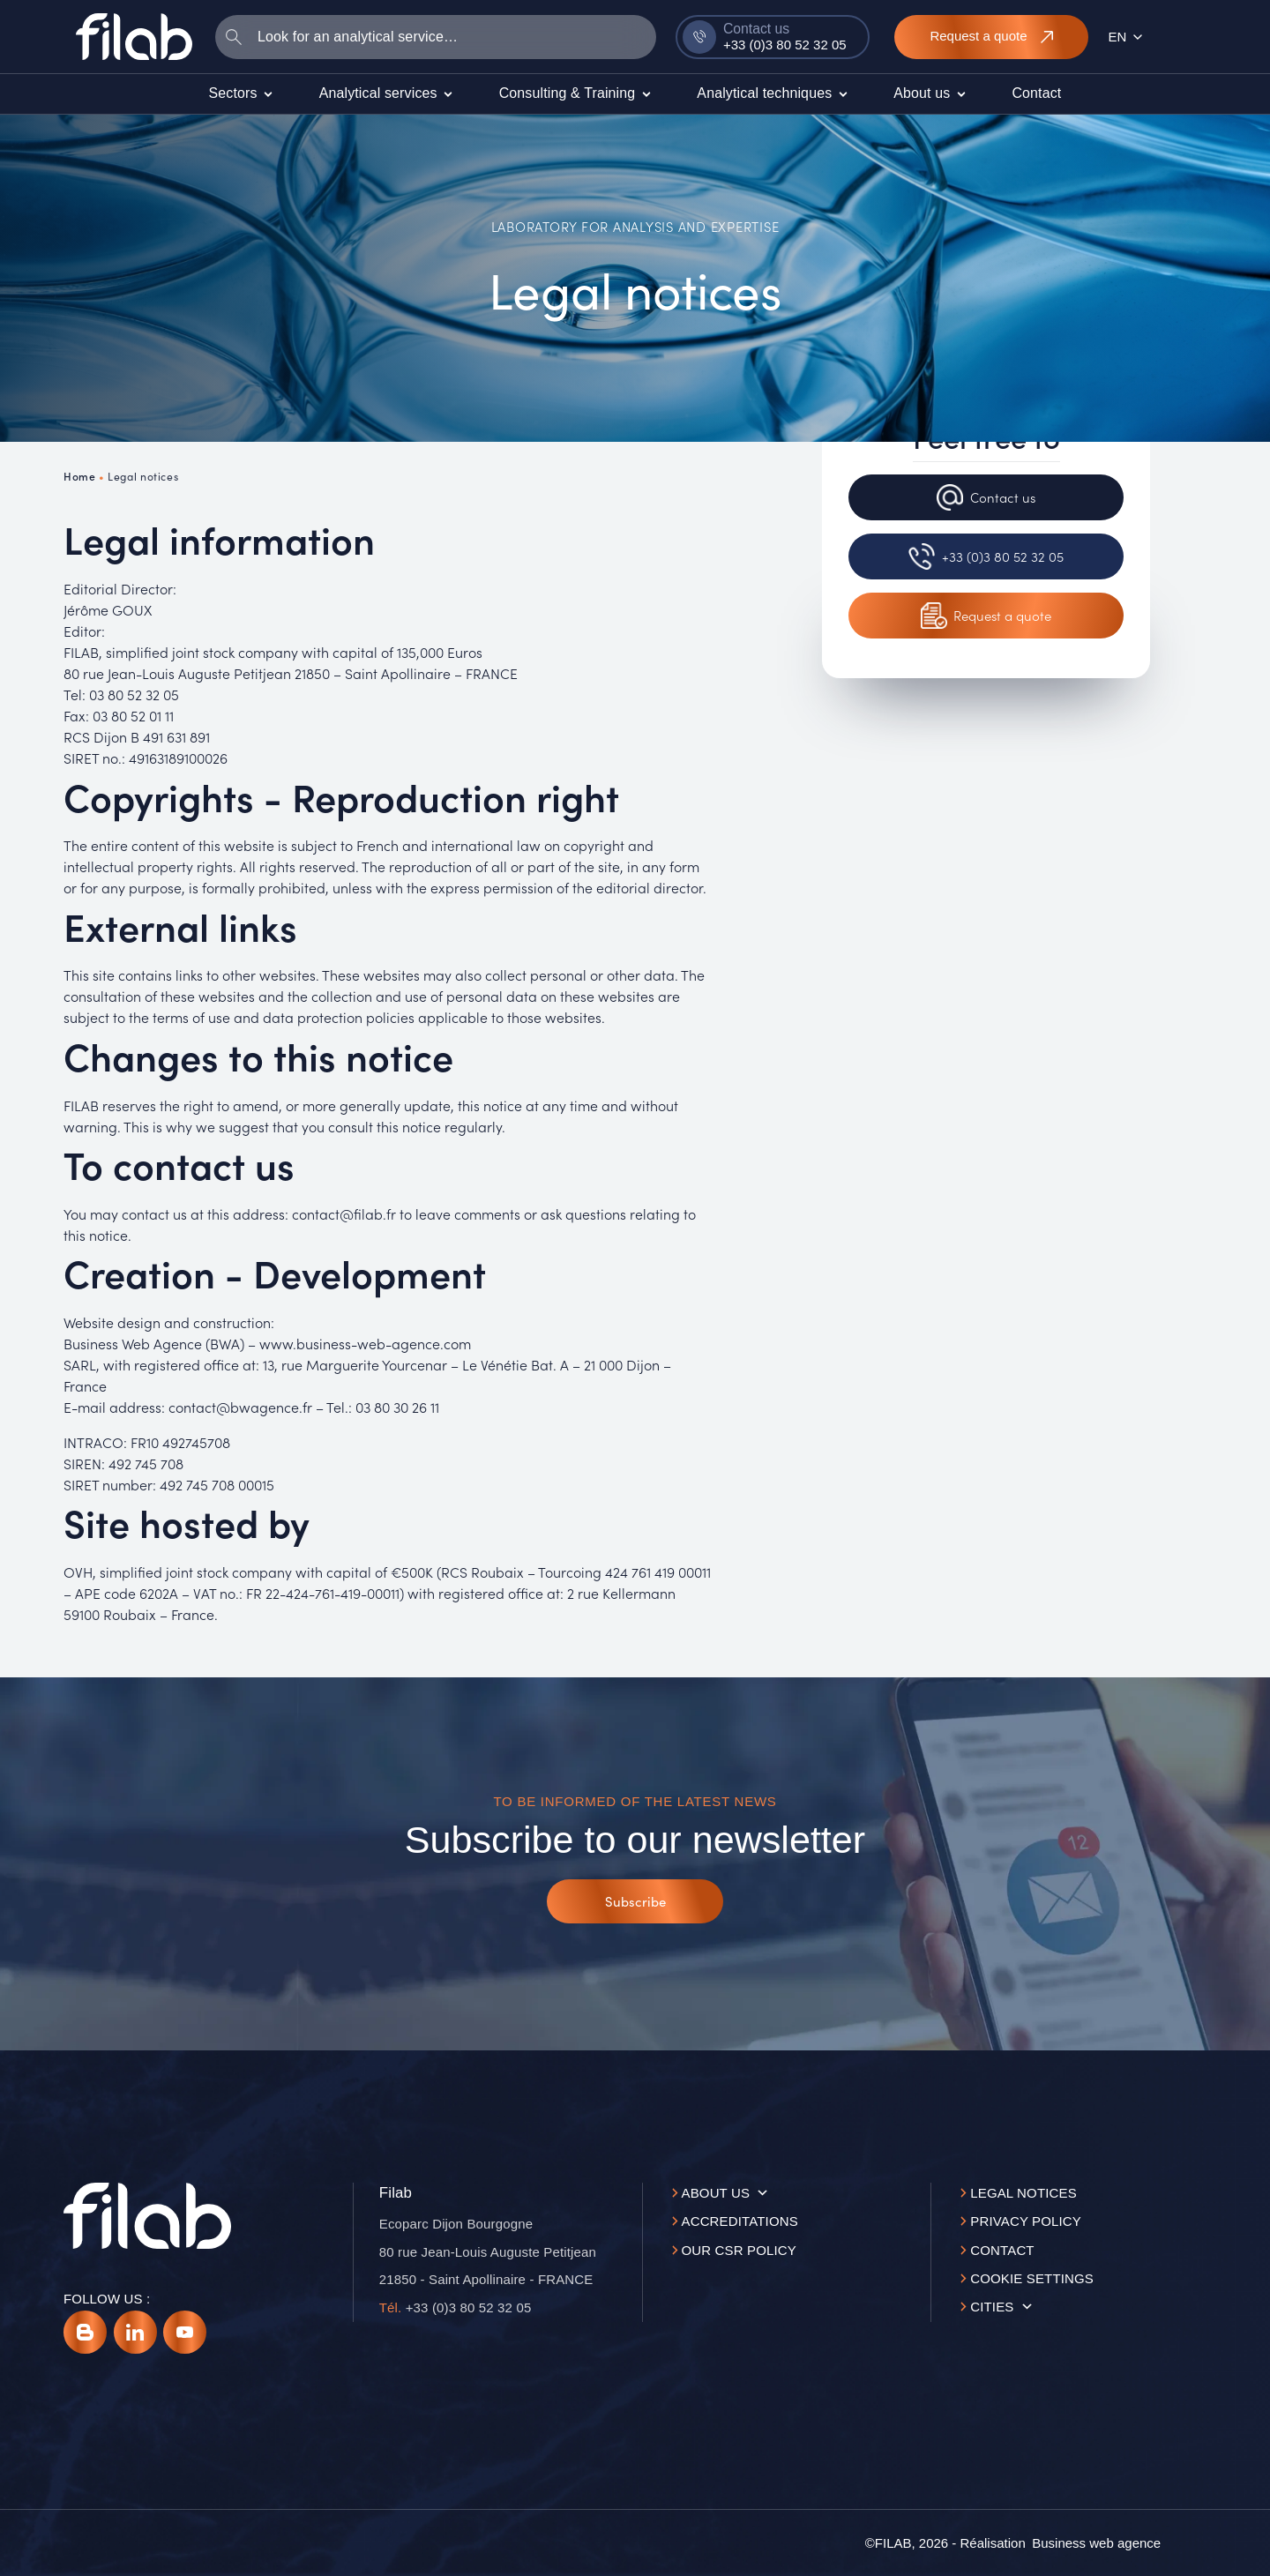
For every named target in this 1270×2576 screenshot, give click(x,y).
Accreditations (740, 2221)
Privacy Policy (1025, 2221)
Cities (991, 2306)
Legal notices (1023, 2192)
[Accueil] (134, 36)
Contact (1002, 2250)
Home (79, 475)
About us (716, 2192)
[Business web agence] (1096, 2543)
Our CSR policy (739, 2250)
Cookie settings (1032, 2278)
